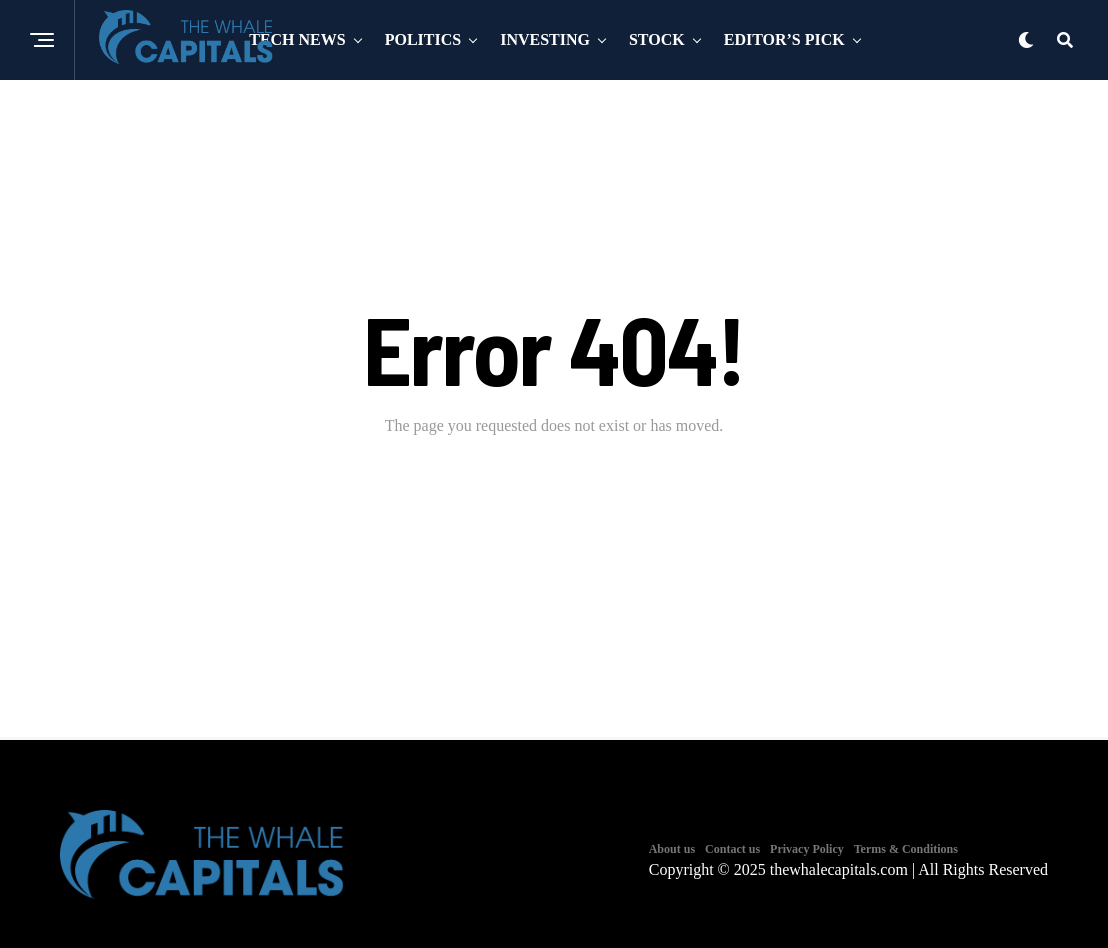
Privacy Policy (807, 849)
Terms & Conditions (906, 849)
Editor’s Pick (784, 39)
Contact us (732, 849)
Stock (657, 39)
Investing (545, 39)
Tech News (297, 39)
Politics (423, 39)
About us (672, 849)
